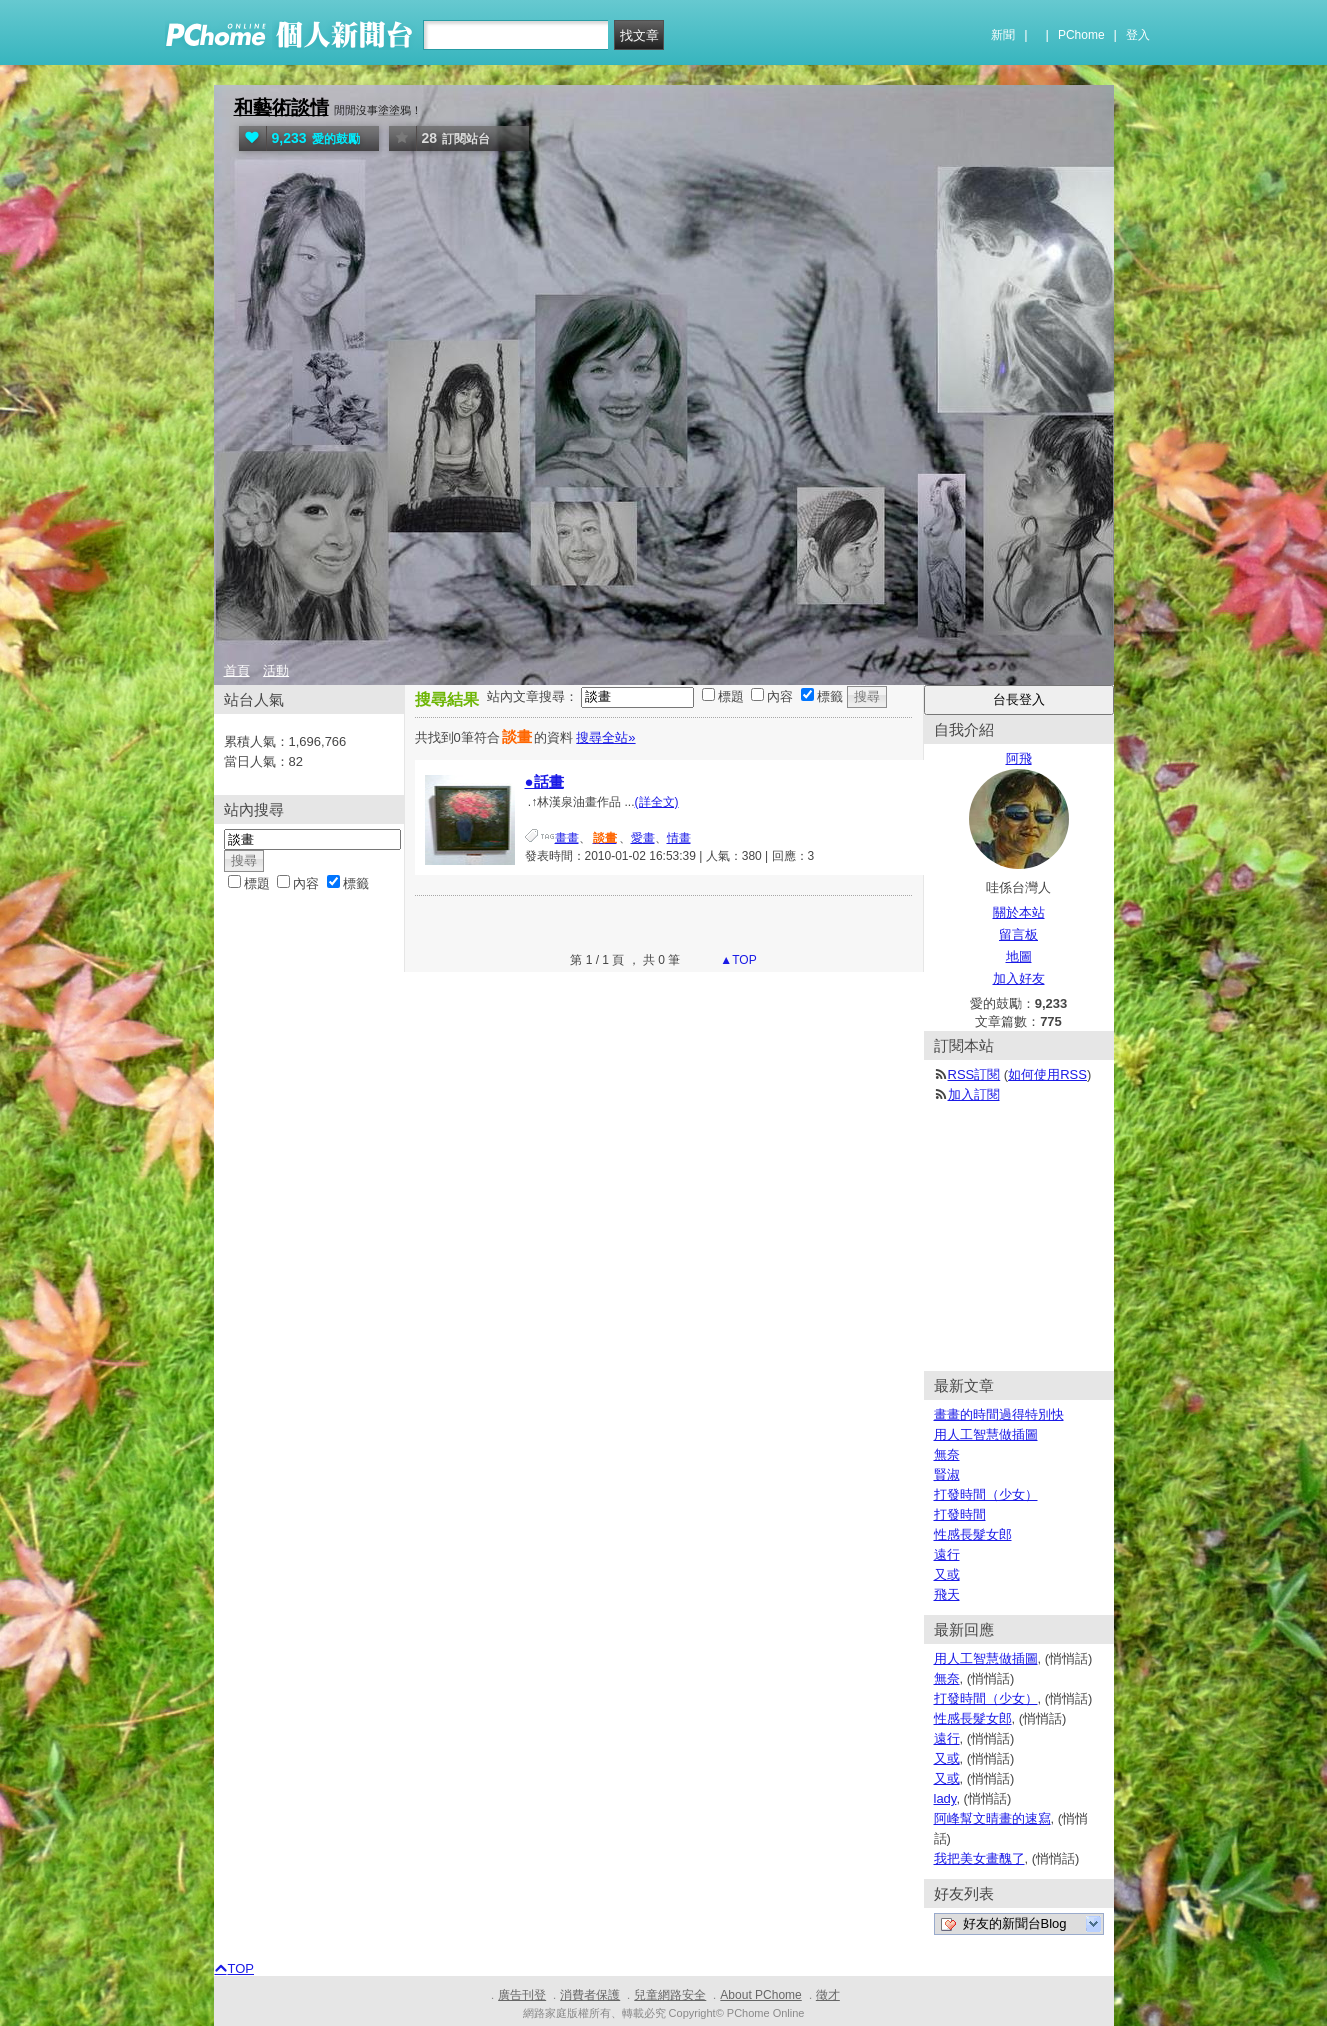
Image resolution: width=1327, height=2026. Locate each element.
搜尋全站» (605, 737)
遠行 (947, 1554)
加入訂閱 (974, 1094)
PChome (1081, 35)
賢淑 (947, 1474)
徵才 (828, 1995)
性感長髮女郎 (973, 1534)
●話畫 (544, 781)
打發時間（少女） (986, 1494)
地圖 (1019, 956)
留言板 (1018, 934)
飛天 (947, 1594)
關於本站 (1019, 912)
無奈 (947, 1454)
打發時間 (960, 1514)
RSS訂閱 (974, 1074)
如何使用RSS (1047, 1074)
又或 (947, 1574)
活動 (276, 670)
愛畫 (643, 838)
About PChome (760, 1995)
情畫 (679, 838)
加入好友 (1019, 978)
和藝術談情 (281, 107)
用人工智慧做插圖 (986, 1434)
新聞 (1003, 35)
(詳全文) (657, 802)
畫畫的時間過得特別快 (999, 1414)
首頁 (237, 670)
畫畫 (567, 838)
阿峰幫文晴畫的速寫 (992, 1818)
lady (945, 1798)
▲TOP (737, 960)
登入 (1138, 35)
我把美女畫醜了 (979, 1858)
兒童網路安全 (670, 1995)
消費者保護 (590, 1995)
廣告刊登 (522, 1995)
